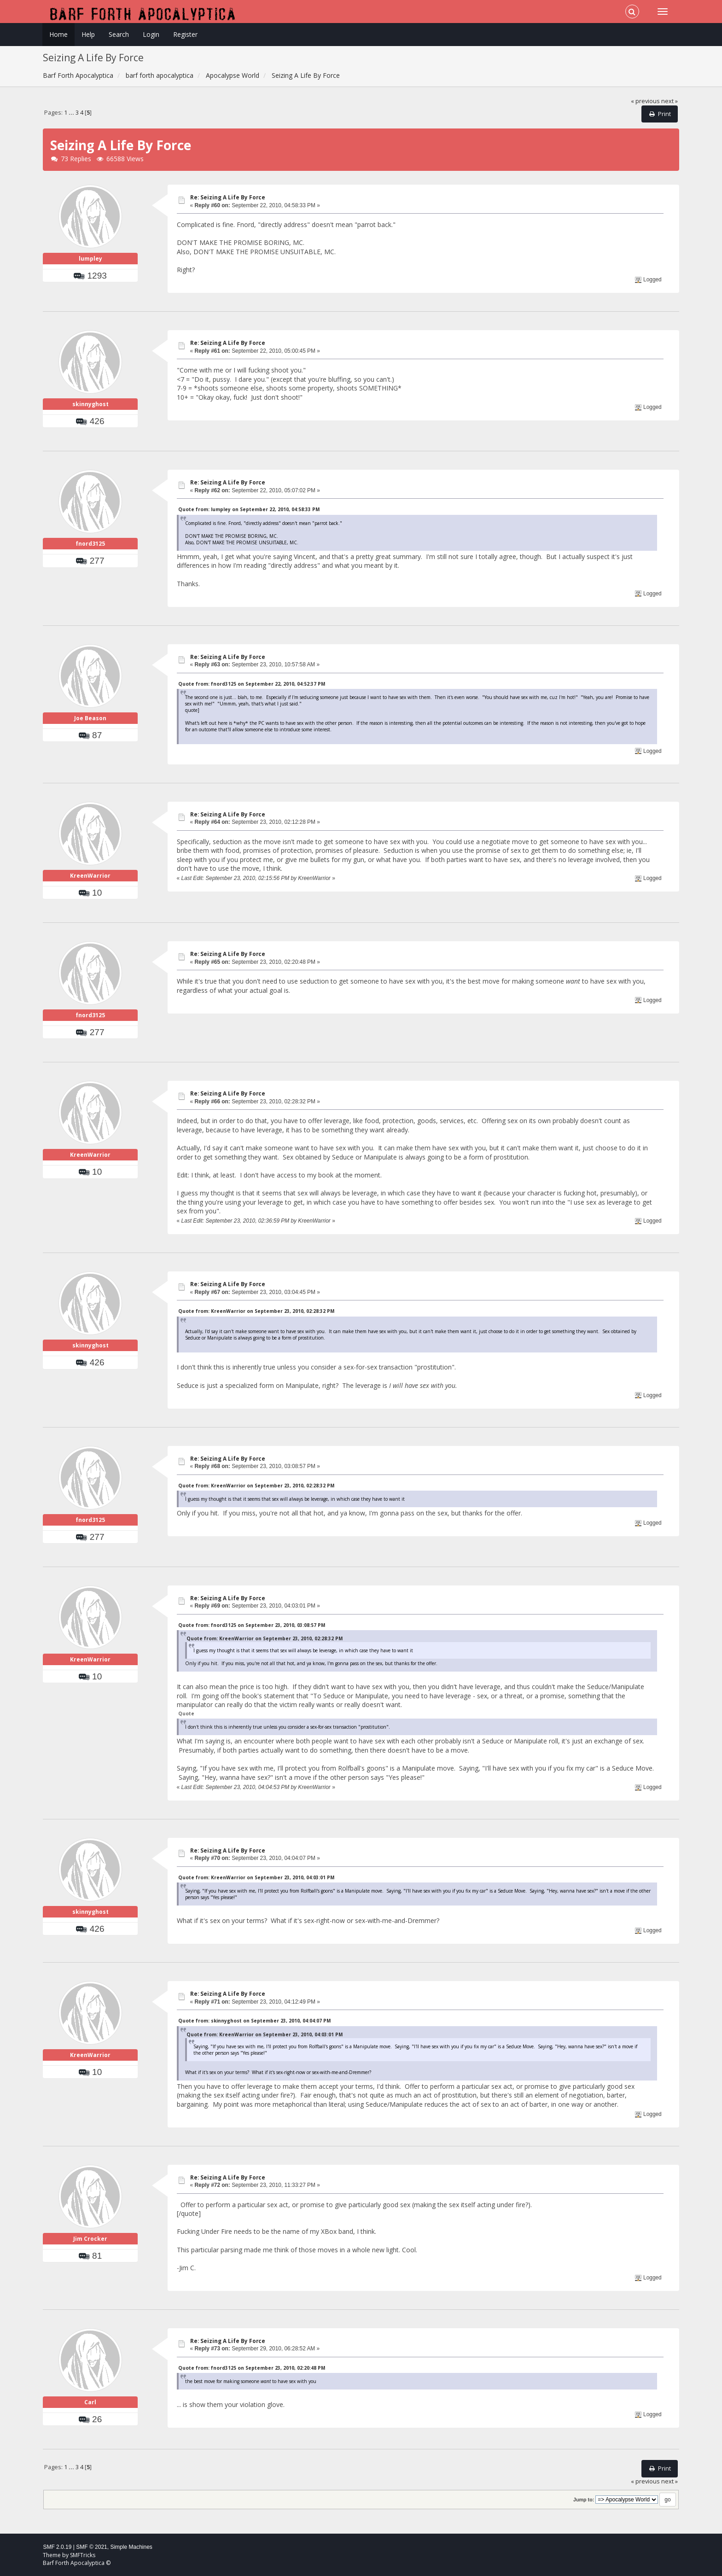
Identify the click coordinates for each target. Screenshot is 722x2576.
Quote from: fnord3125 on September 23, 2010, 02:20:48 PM (251, 2368)
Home (58, 34)
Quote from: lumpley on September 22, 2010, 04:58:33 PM (249, 509)
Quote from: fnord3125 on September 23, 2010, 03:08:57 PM (251, 1625)
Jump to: (583, 2499)
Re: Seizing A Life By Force (227, 197)
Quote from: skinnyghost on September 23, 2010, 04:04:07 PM (254, 2020)
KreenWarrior (90, 876)
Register (185, 34)
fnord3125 (90, 544)
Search (119, 34)
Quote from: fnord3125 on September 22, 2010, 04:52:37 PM (251, 684)
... (72, 113)
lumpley (90, 258)
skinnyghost (90, 404)
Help (88, 34)
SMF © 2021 (91, 2547)
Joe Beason (90, 718)
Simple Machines (131, 2547)
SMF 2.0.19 (57, 2547)
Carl (90, 2402)
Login (151, 34)
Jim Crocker (90, 2239)
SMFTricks (82, 2555)
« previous (645, 101)
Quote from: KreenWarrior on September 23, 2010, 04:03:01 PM (256, 1877)
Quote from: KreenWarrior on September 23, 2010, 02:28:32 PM (256, 1311)
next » (669, 101)
